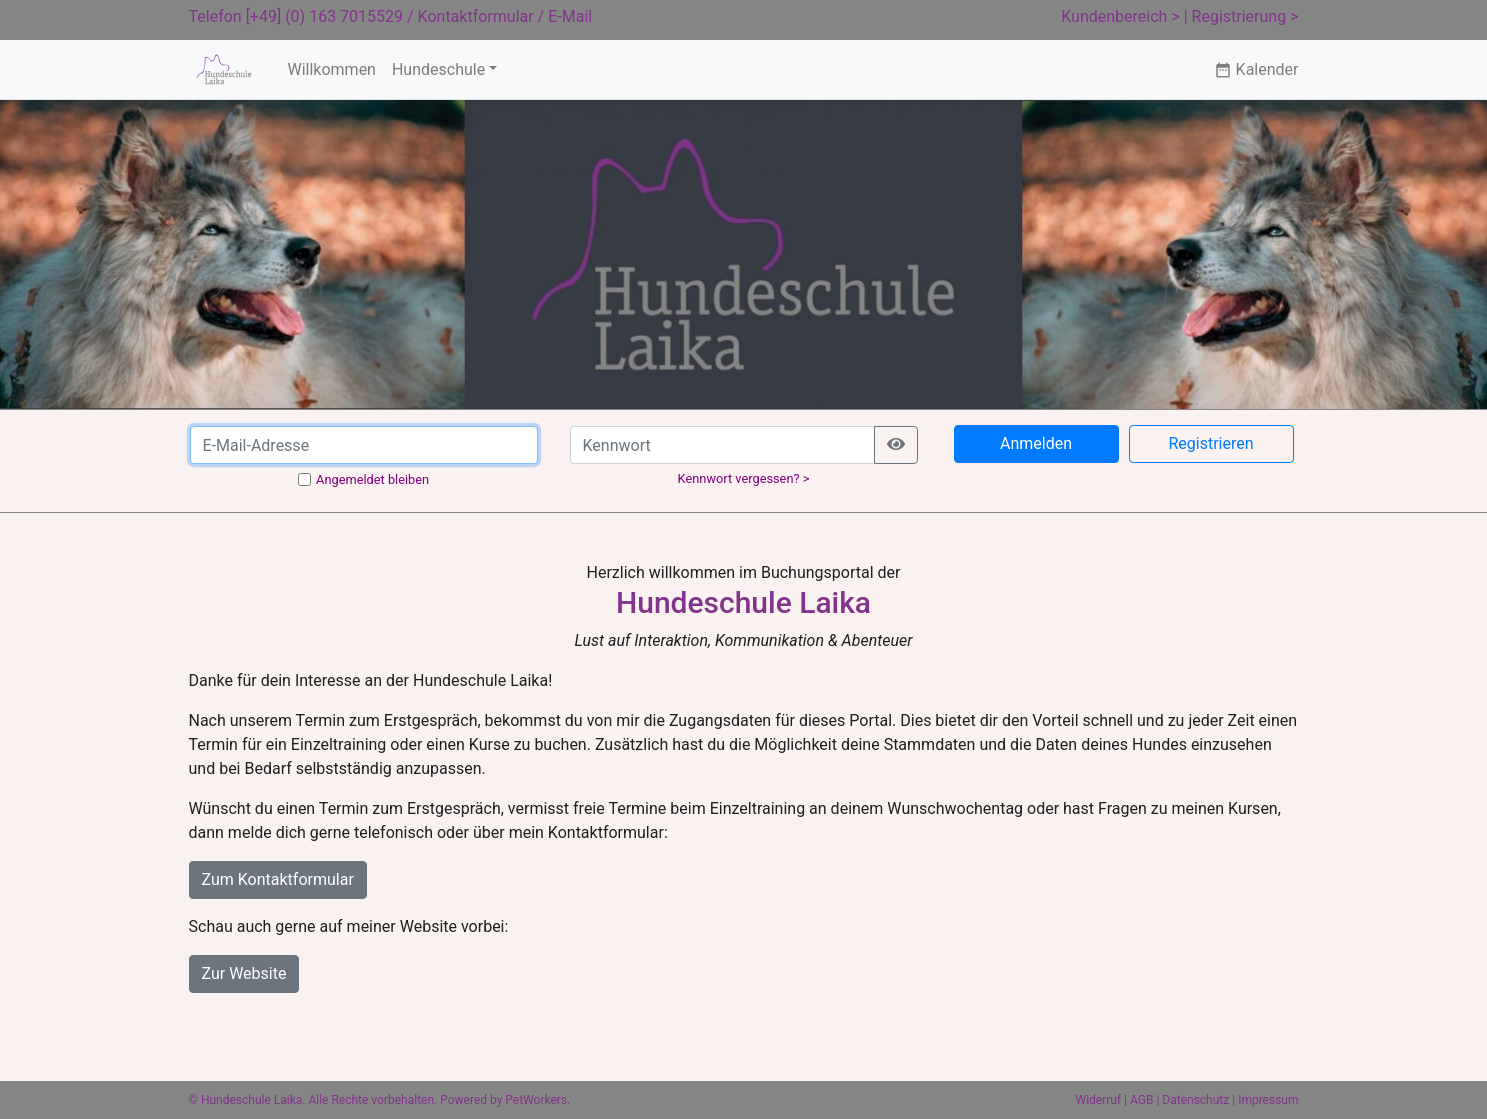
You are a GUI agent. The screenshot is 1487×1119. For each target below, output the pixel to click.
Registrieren (1210, 443)
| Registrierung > (1241, 16)
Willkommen (331, 69)
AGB (1141, 1100)
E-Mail (570, 16)
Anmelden (1036, 443)
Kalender (1256, 69)
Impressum (1268, 1100)
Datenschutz (1195, 1100)
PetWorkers (536, 1100)
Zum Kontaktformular (278, 879)
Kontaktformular (476, 16)
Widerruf (1099, 1100)
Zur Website (244, 973)
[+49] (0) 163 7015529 (324, 16)
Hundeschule (438, 69)
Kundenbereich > (1120, 16)
